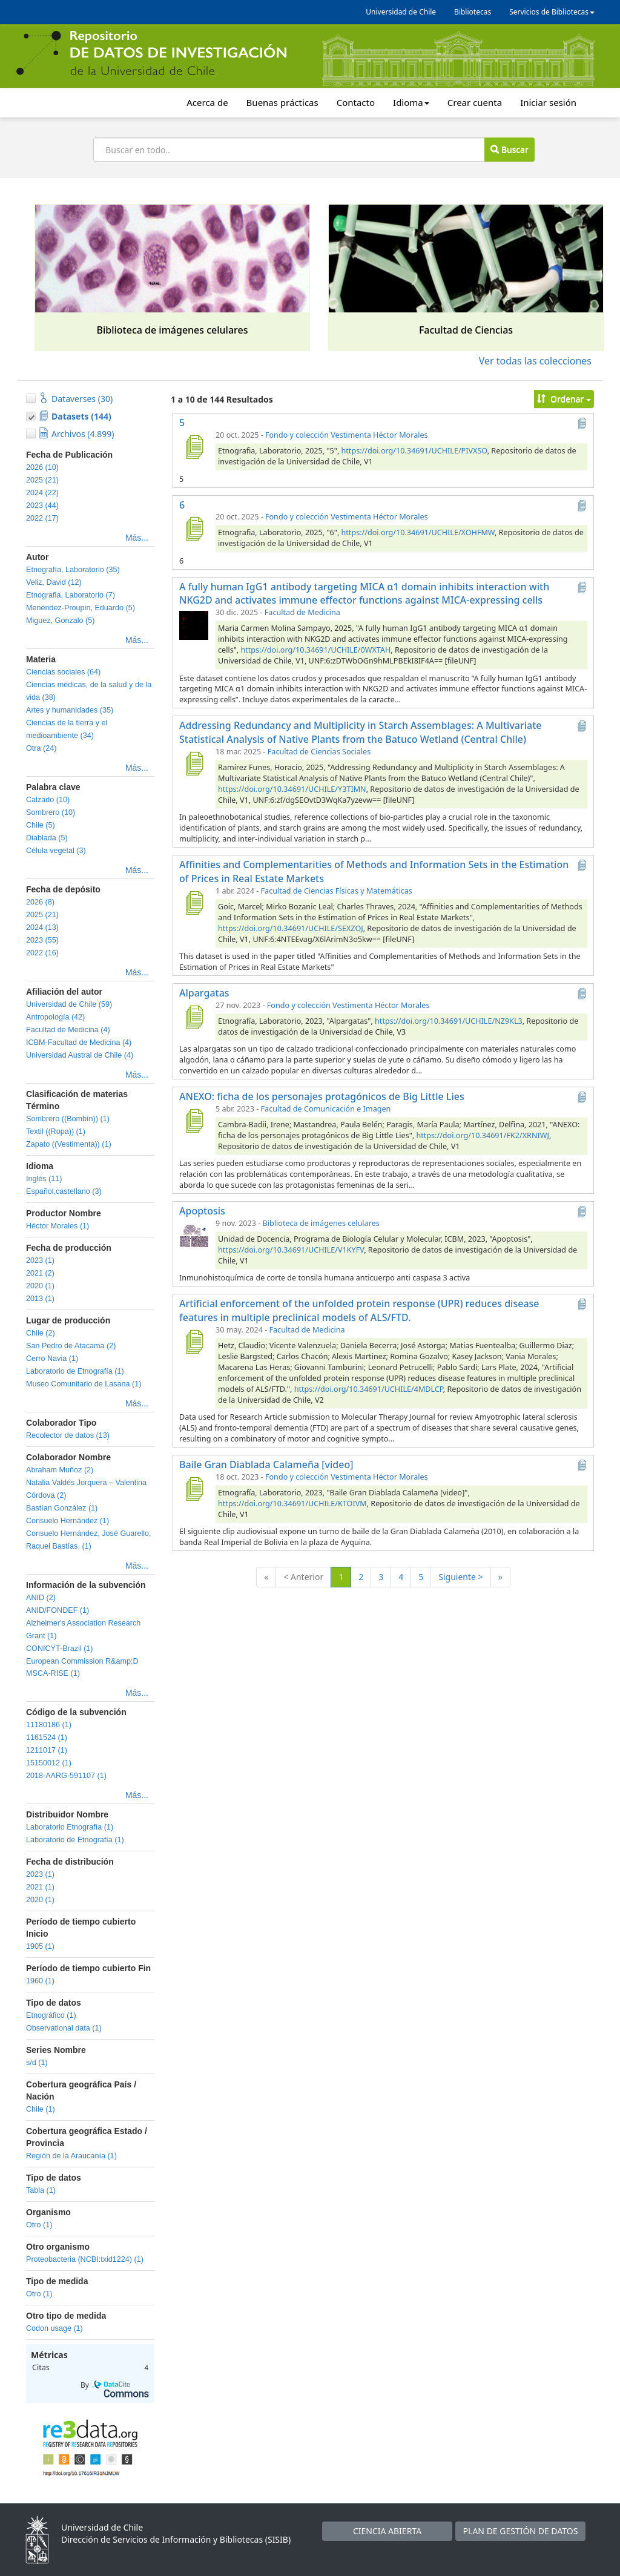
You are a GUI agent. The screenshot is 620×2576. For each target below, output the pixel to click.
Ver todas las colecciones (535, 360)
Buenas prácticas (282, 102)
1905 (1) (40, 1946)
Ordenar (564, 398)
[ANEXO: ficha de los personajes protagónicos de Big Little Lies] (193, 1120)
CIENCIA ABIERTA (387, 2531)
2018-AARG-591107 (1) (66, 1775)
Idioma (411, 102)
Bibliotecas (472, 12)
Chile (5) (40, 825)
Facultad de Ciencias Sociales (319, 751)
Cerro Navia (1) (52, 1358)
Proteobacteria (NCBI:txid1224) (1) (84, 2259)
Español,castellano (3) (64, 1191)
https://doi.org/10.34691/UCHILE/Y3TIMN (292, 789)
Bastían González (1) (61, 1508)
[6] (193, 528)
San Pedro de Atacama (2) (71, 1346)
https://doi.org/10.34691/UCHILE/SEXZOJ (290, 928)
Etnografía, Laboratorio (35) (73, 569)
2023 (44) (42, 505)
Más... (136, 537)
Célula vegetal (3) (56, 850)
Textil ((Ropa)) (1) (55, 1131)
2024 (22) (42, 493)
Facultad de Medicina (302, 612)
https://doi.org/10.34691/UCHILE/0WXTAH (315, 650)
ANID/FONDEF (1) (57, 1610)
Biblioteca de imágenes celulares (321, 1223)
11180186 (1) (48, 1725)
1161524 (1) (46, 1737)
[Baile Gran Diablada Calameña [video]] (193, 1488)
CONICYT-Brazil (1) (59, 1648)
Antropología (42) (55, 1017)
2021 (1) (40, 1887)
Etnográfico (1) (51, 2015)
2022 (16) (42, 953)
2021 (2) (40, 1273)
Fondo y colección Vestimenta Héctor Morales (346, 435)
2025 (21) (42, 480)
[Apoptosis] (193, 1235)
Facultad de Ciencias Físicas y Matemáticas (336, 891)
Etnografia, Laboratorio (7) (70, 595)
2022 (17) (42, 518)
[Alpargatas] (193, 1017)
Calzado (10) (48, 800)
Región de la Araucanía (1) (71, 2156)
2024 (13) (42, 927)
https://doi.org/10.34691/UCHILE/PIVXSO (414, 451)
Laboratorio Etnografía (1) (69, 1827)
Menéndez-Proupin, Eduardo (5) (80, 608)
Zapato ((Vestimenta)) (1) (68, 1144)
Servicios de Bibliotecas (552, 12)
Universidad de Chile (401, 12)
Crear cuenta (474, 102)
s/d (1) (37, 2062)
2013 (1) (40, 1298)
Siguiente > (460, 1577)
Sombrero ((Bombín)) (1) (68, 1119)
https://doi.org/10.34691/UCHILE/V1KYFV (291, 1250)
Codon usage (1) (54, 2328)
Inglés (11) (44, 1178)
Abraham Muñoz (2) (59, 1470)
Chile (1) (40, 2109)
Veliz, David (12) (54, 582)
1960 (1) (40, 1981)
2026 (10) (42, 467)
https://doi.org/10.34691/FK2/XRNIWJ (482, 1135)
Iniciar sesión (548, 102)
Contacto (356, 102)
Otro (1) (39, 2225)
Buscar (509, 149)
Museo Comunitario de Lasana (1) (83, 1384)
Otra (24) (41, 748)
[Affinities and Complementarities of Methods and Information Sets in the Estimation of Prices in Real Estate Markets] (193, 902)
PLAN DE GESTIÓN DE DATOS (520, 2531)
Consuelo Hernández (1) (67, 1521)
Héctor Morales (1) (57, 1226)
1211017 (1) (46, 1750)
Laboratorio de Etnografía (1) (75, 1371)
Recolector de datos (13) (68, 1435)
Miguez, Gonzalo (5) (60, 620)
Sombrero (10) (50, 812)
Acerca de (207, 102)
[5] (193, 446)
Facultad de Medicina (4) (68, 1030)
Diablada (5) (47, 838)
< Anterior (303, 1577)
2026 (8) (40, 902)
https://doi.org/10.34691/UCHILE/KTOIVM (292, 1503)
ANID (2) (41, 1597)
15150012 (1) (48, 1763)
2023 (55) (42, 940)
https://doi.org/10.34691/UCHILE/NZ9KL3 (449, 1021)
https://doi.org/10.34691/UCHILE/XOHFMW (418, 532)
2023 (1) (40, 1260)
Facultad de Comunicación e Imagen (326, 1109)
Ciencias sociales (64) (63, 672)
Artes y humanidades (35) (69, 710)
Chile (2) (40, 1333)
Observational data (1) (64, 2028)
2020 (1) (40, 1286)
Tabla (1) (41, 2190)
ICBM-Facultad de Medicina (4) (78, 1042)
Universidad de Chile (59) (69, 1004)
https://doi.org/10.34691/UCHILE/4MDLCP (368, 1389)
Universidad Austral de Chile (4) (79, 1055)
